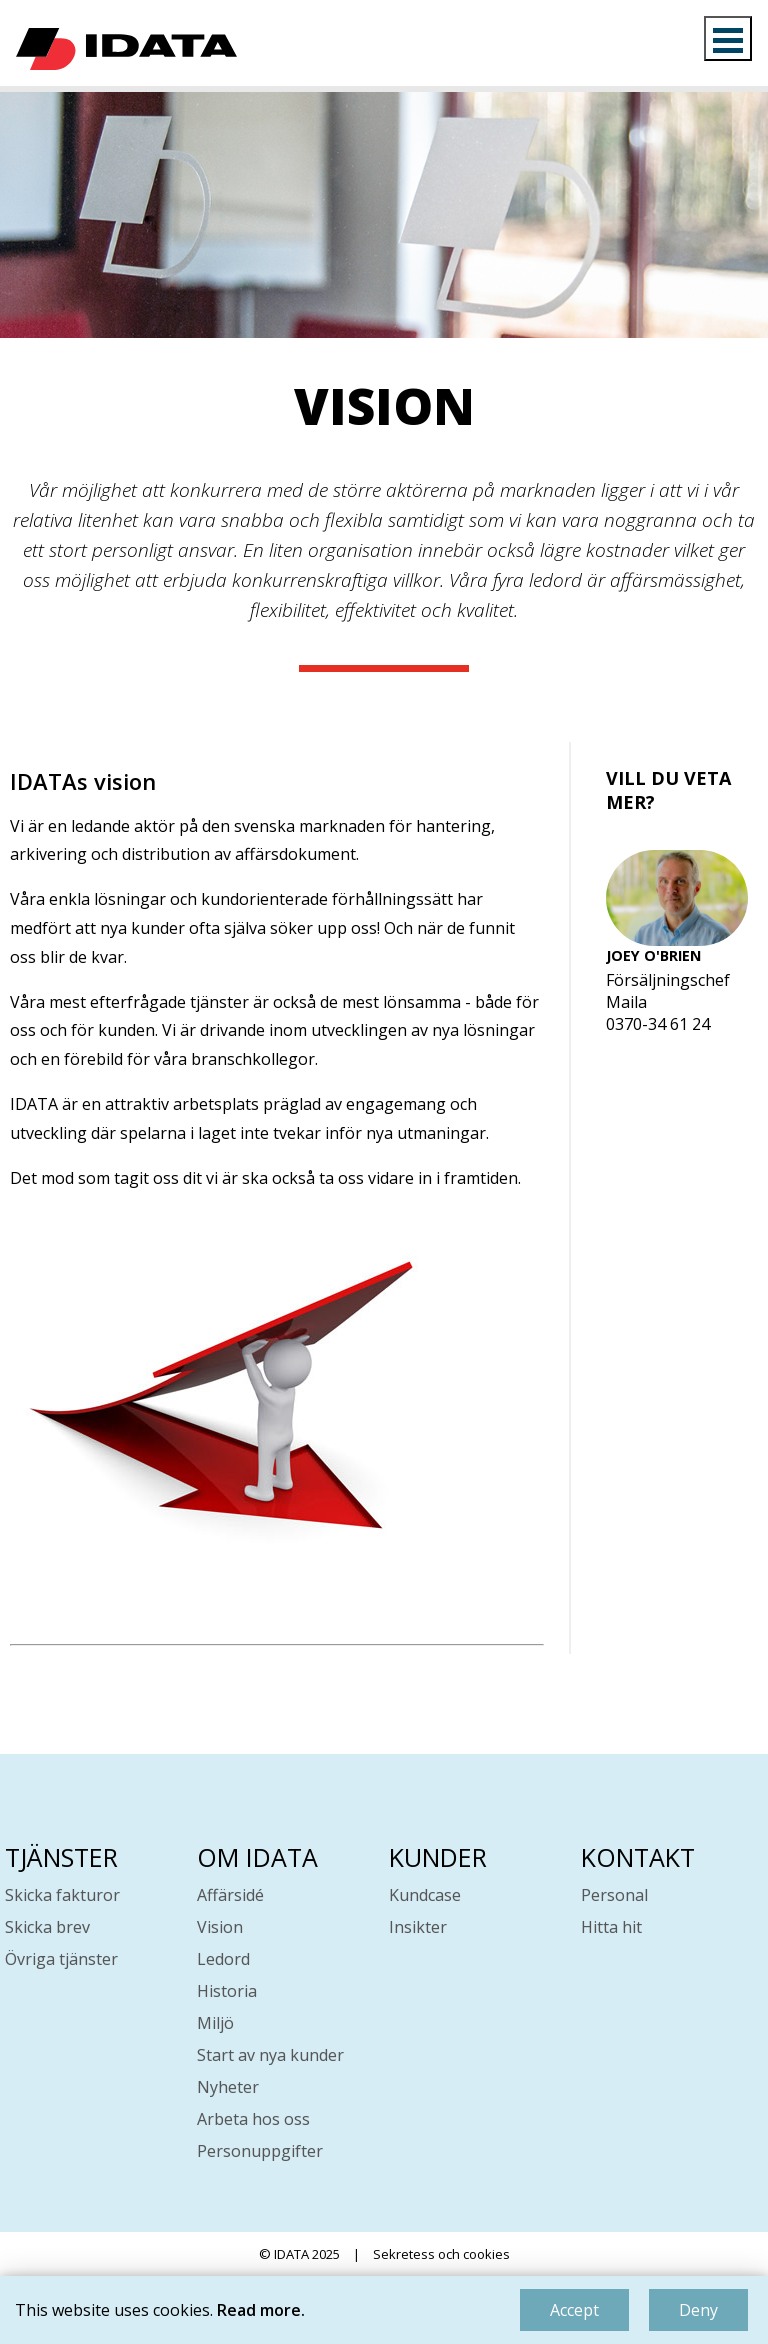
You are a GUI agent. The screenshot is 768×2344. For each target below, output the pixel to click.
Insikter (418, 1927)
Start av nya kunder (270, 2055)
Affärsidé (230, 1895)
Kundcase (425, 1895)
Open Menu (728, 38)
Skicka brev (47, 1927)
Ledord (223, 1959)
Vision (220, 1927)
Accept (574, 2310)
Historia (227, 1991)
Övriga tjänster (61, 1959)
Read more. (261, 2310)
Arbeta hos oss (253, 2119)
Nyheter (228, 2087)
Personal (614, 1895)
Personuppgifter (260, 2151)
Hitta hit (611, 1927)
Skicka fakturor (62, 1895)
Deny (698, 2310)
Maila (626, 1002)
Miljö (215, 2023)
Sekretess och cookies (441, 2254)
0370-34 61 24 (658, 1024)
